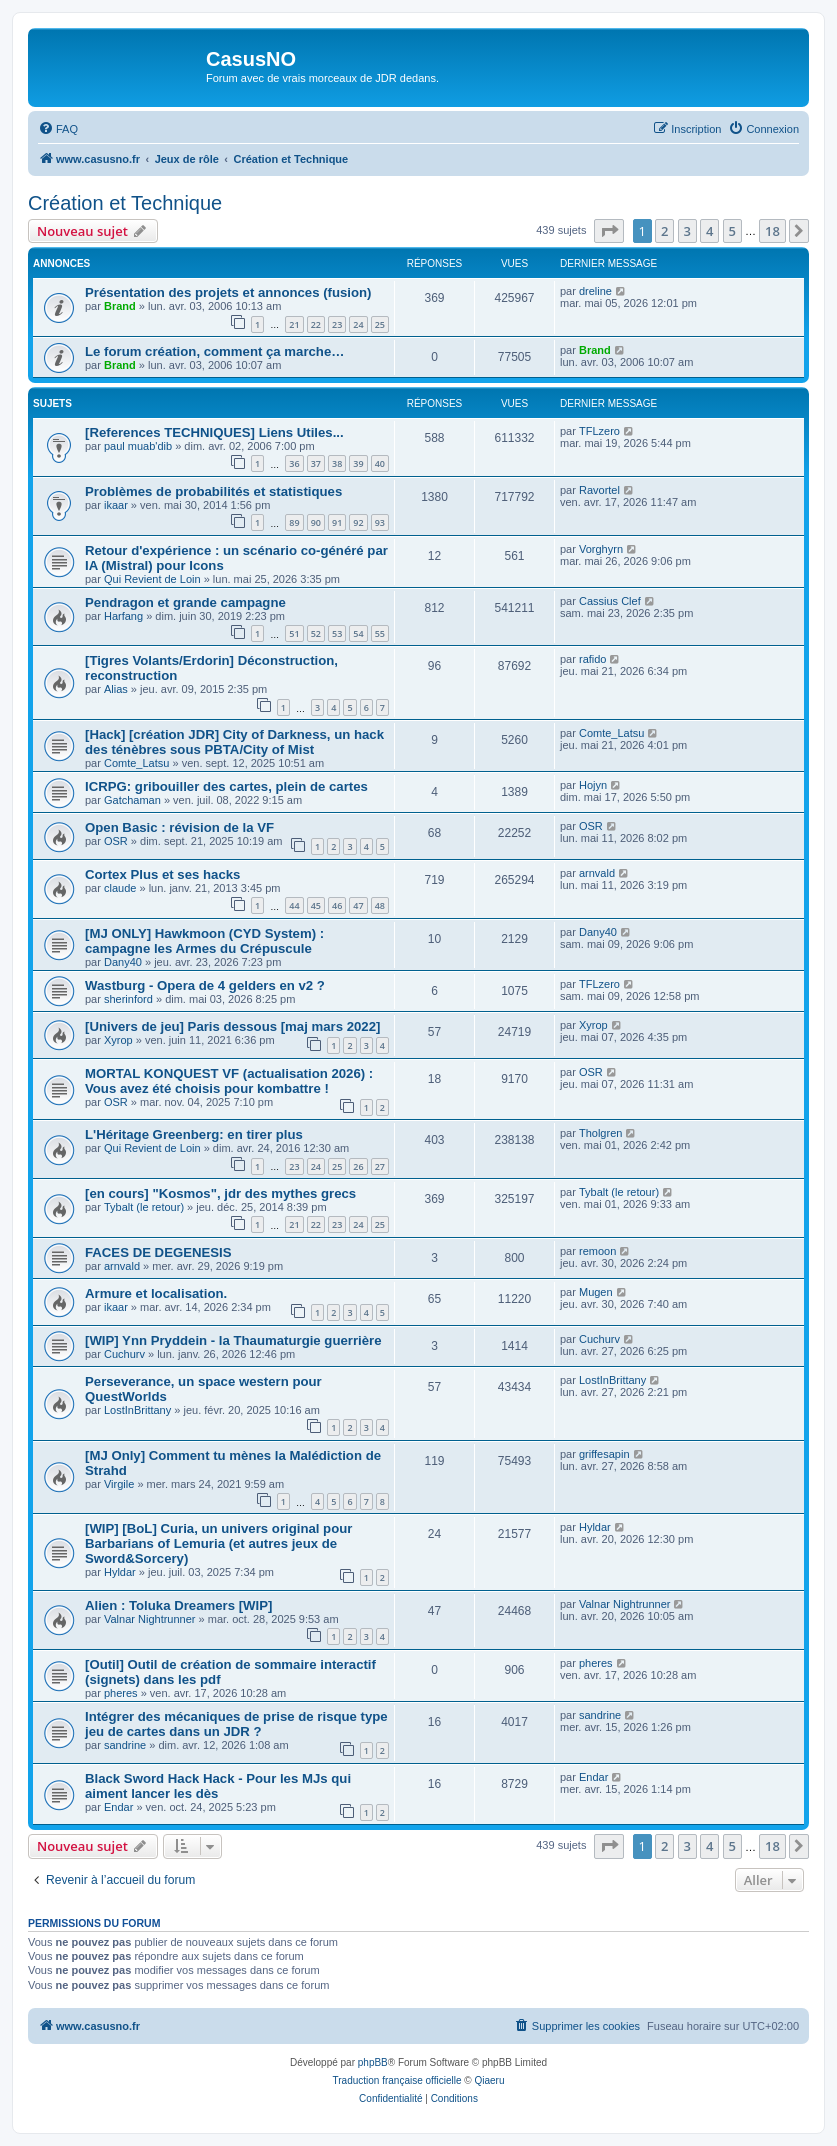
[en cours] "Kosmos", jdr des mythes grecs (220, 1193)
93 (380, 522)
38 (337, 463)
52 (316, 633)
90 (316, 522)
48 (380, 905)
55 (380, 633)
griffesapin (604, 1454)
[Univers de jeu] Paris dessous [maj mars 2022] (232, 1026)
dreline (595, 291)
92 (358, 522)
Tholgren (600, 1133)
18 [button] (772, 231)
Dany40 (123, 962)
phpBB (373, 2062)
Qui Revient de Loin (152, 579)
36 (294, 463)
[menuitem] (58, 129)
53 (337, 633)
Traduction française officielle (397, 2080)
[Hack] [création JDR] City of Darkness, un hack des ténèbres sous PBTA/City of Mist (234, 742)
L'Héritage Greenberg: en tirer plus (194, 1134)
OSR (116, 841)
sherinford (128, 999)
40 (380, 463)
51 (294, 633)
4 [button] (709, 231)
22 (316, 324)
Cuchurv (124, 1354)
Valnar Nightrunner (150, 1619)
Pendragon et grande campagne (185, 602)
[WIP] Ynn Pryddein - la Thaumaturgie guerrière (233, 1340)
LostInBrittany (137, 1410)
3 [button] (687, 231)
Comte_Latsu (136, 763)
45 (316, 905)
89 (294, 522)
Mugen (596, 1292)
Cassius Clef (610, 601)
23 (337, 324)
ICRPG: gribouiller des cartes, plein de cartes (226, 786)
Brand (120, 306)
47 (358, 905)
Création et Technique (125, 203)
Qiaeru (489, 2080)
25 (380, 324)
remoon (597, 1251)
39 (358, 463)
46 (337, 905)
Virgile (119, 1484)
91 (337, 522)
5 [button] (732, 231)
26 (358, 1166)
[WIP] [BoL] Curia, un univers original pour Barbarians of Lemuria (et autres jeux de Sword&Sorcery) (218, 1543)
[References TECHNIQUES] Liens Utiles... (214, 432)
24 (358, 324)
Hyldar (120, 1572)
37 (316, 463)
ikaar (116, 505)
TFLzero (599, 431)
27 (380, 1166)
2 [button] (664, 231)
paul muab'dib (138, 446)
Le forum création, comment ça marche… (214, 351)
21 (294, 324)
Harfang (123, 616)
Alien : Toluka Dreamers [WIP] (178, 1605)
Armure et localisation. (156, 1293)
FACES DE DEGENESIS (158, 1252)
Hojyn (593, 785)
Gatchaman (132, 800)
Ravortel (599, 490)
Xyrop (118, 1040)
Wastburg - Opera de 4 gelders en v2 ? (205, 985)
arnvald (597, 873)
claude (120, 888)
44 (294, 905)
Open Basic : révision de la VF (179, 827)
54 (358, 633)
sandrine (125, 1745)
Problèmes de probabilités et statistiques (213, 491)
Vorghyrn (601, 549)
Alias (116, 689)
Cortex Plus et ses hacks (162, 874)
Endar (118, 1807)
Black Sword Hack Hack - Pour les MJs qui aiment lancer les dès (218, 1786)
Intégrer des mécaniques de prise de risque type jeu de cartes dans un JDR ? (236, 1724)
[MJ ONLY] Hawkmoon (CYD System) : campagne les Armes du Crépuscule (204, 941)
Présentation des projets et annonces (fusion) (228, 292)
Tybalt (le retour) (144, 1207)
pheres (121, 1693)
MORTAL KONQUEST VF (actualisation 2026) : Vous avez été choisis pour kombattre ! (229, 1081)
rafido (593, 659)
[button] (609, 231)
